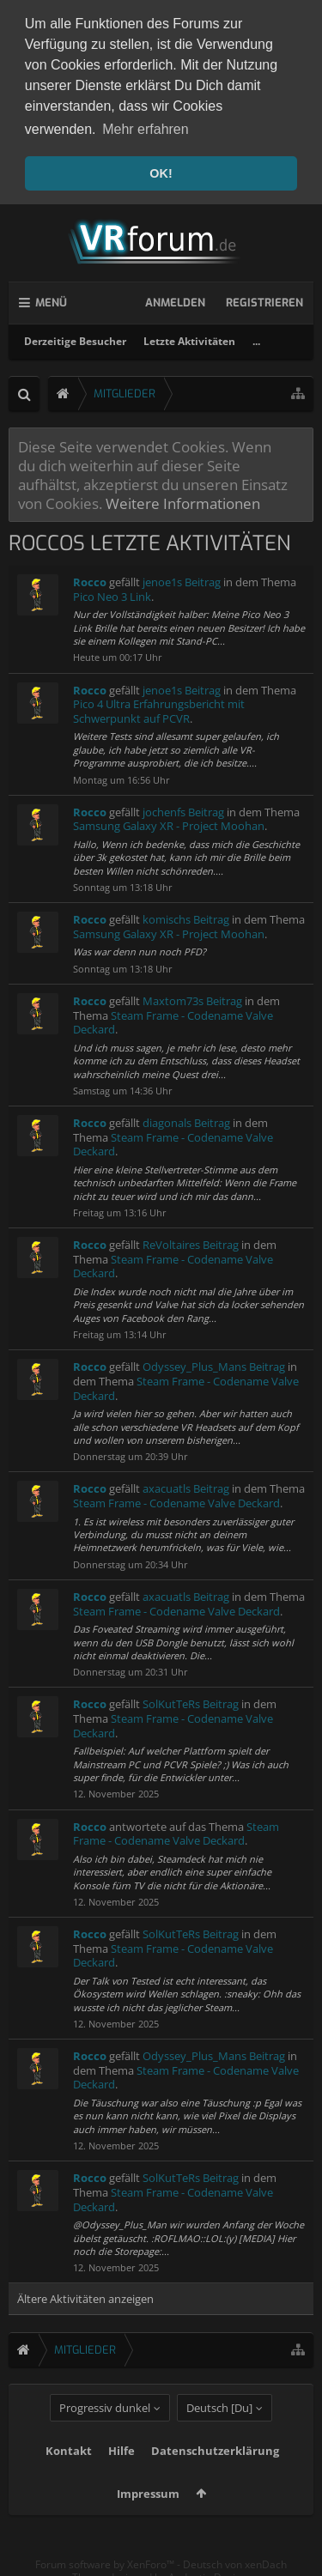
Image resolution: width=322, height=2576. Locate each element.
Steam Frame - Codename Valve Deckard (173, 1018)
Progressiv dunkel (104, 2433)
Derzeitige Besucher (75, 336)
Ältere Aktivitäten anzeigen (85, 2294)
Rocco (89, 577)
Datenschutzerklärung (215, 2476)
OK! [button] (160, 173)
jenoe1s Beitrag (182, 577)
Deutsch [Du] (219, 2433)
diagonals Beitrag (186, 1118)
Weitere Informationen (183, 498)
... (256, 336)
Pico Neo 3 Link (112, 591)
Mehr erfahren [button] (145, 129)
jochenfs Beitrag (183, 807)
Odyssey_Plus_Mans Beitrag (214, 1362)
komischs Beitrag (186, 915)
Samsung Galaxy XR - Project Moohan (168, 821)
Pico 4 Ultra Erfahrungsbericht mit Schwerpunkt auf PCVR (159, 707)
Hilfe (121, 2476)
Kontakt (69, 2476)
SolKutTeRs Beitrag (191, 1699)
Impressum (148, 2519)
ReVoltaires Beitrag (191, 1240)
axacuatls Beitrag (186, 1484)
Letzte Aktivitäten (189, 336)
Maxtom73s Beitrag (192, 995)
